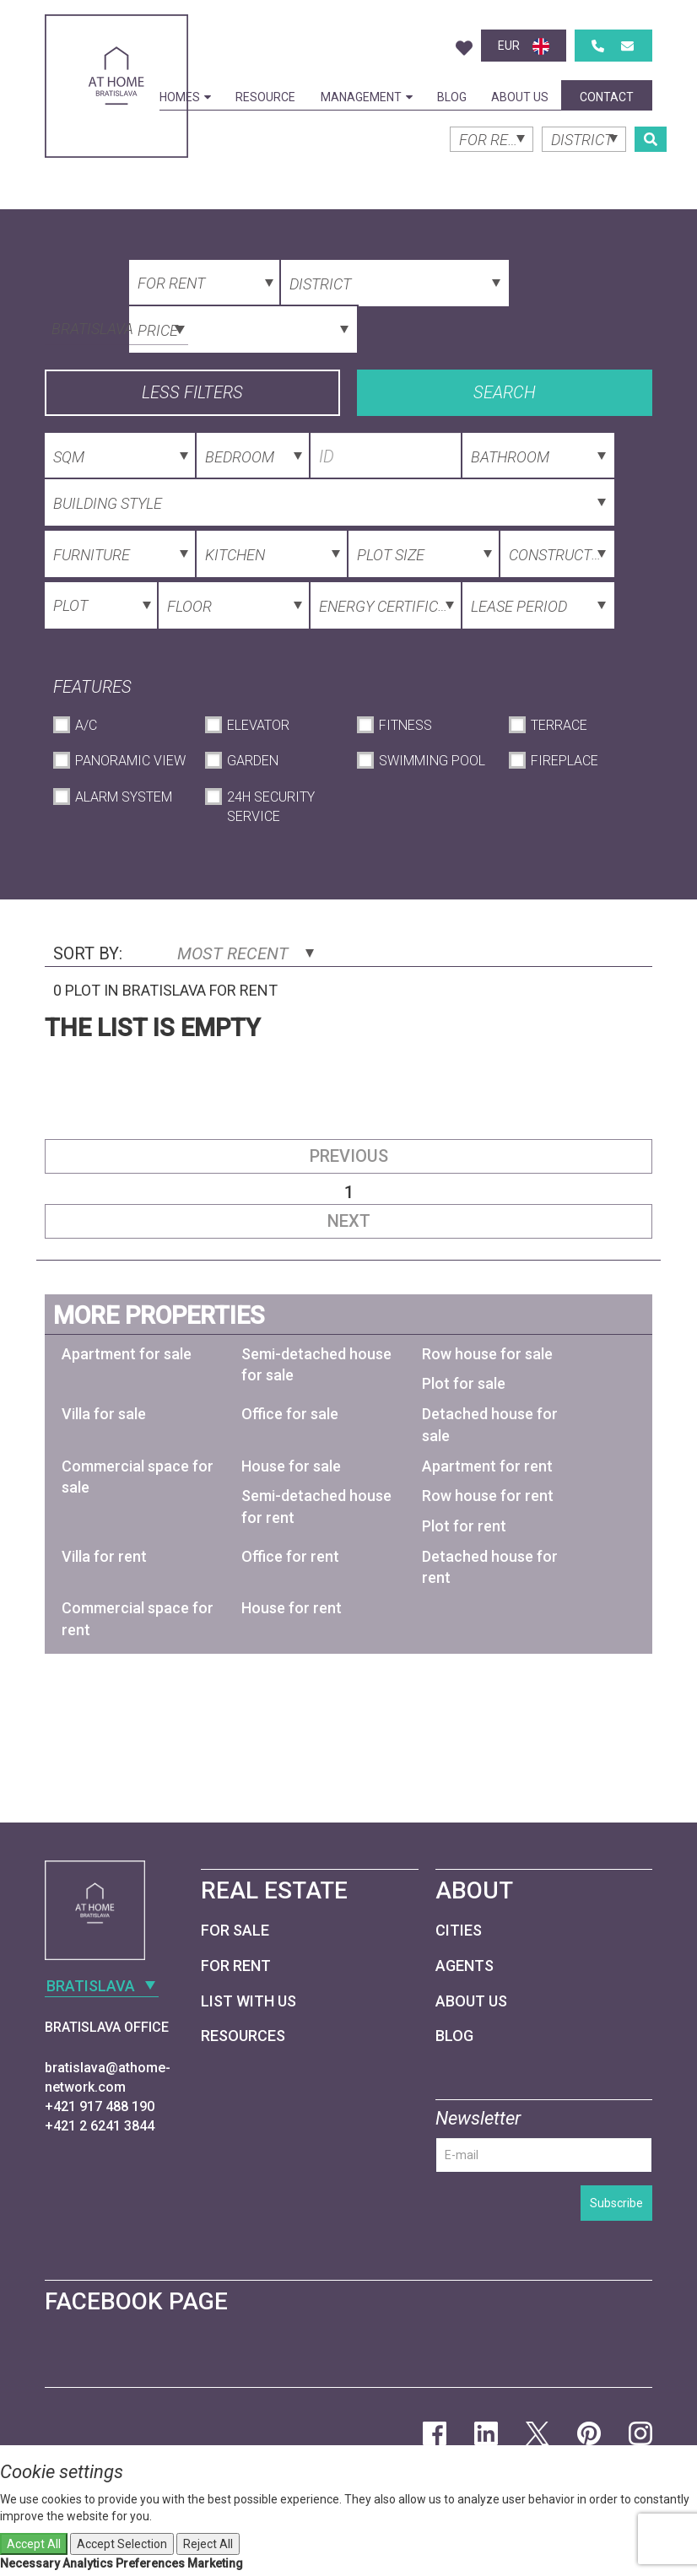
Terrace (559, 725)
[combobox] (116, 327)
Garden (252, 761)
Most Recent (245, 953)
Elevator (258, 725)
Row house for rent (488, 1495)
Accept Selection (122, 2544)
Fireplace (564, 761)
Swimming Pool (432, 761)
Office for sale (289, 1414)
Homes (185, 97)
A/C (86, 725)
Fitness (405, 725)
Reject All (208, 2544)
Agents (464, 1965)
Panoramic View (130, 761)
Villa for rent (104, 1556)
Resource (265, 97)
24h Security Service (271, 806)
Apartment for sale (127, 1354)
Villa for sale (104, 1414)
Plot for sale (463, 1383)
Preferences (150, 2563)
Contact (607, 97)
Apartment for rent (487, 1466)
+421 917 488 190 (99, 2106)
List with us (248, 2001)
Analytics (87, 2563)
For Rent (236, 1965)
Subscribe (616, 2203)
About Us (519, 97)
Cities (458, 1930)
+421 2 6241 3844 (99, 2126)
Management (367, 97)
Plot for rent (464, 1526)
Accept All (34, 2544)
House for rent (291, 1608)
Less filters (192, 392)
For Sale (235, 1930)
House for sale (291, 1466)
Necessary (30, 2563)
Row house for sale (487, 1354)
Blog (452, 97)
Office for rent (290, 1556)
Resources (243, 2035)
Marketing (215, 2563)
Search (504, 392)
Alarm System (123, 797)
